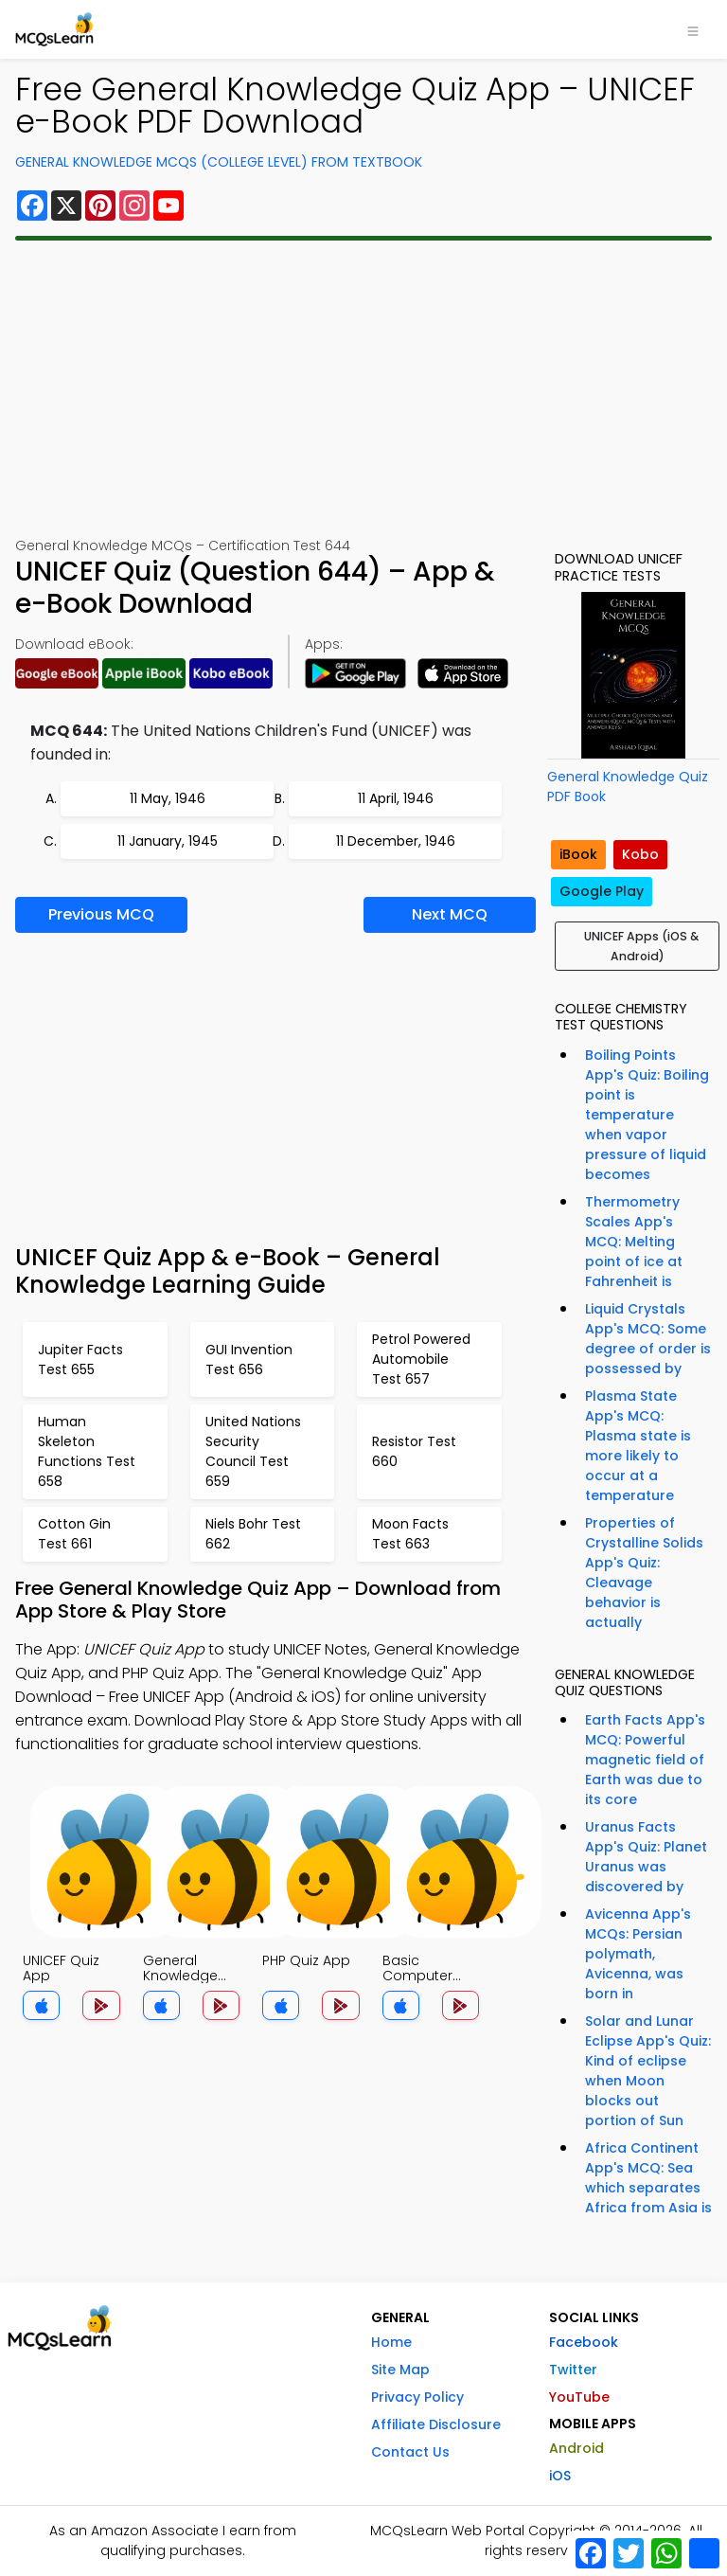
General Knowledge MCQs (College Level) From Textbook (218, 161)
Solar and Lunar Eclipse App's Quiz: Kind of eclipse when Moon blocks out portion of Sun (648, 2071)
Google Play (601, 891)
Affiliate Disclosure (436, 2424)
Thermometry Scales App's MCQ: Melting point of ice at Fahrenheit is (634, 1241)
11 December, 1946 (395, 841)
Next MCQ (450, 914)
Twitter (573, 2369)
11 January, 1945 (167, 841)
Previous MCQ (101, 914)
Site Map (400, 2369)
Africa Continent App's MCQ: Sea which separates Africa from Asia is (648, 2177)
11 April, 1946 (396, 798)
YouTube (579, 2397)
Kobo (640, 854)
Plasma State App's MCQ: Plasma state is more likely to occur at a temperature (638, 1445)
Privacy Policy (417, 2397)
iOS (560, 2475)
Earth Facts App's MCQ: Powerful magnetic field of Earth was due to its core (645, 1759)
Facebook (583, 2342)
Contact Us (410, 2451)
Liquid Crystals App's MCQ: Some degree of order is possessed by (648, 1338)
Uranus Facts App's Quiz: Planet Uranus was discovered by (646, 1856)
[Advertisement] (363, 388)
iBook (578, 854)
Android (576, 2448)
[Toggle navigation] (693, 29)
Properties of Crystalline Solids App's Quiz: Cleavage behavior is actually (644, 1572)
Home (391, 2342)
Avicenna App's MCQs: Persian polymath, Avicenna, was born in (638, 1954)
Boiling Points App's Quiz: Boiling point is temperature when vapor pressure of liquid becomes (647, 1115)
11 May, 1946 (167, 798)
